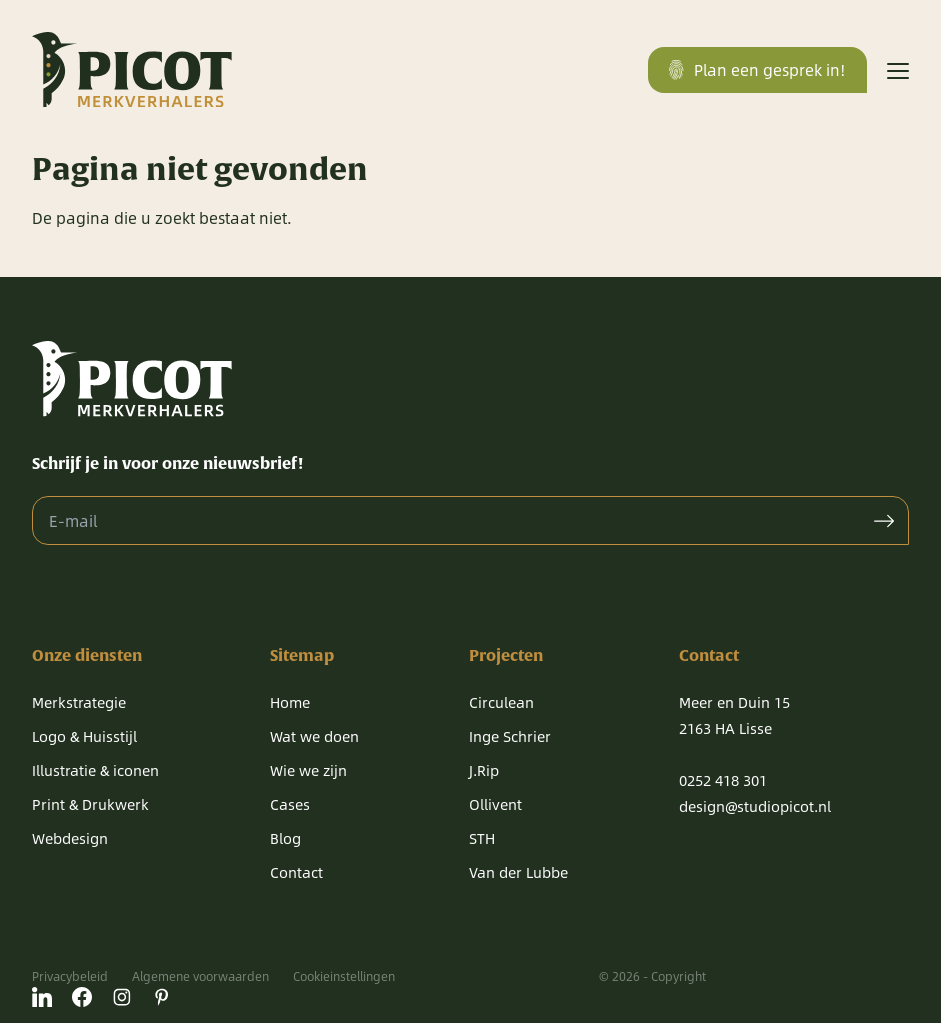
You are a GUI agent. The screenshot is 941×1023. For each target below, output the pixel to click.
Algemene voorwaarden (200, 976)
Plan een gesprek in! (757, 69)
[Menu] (898, 70)
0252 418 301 (723, 780)
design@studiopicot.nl (755, 806)
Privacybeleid (70, 976)
